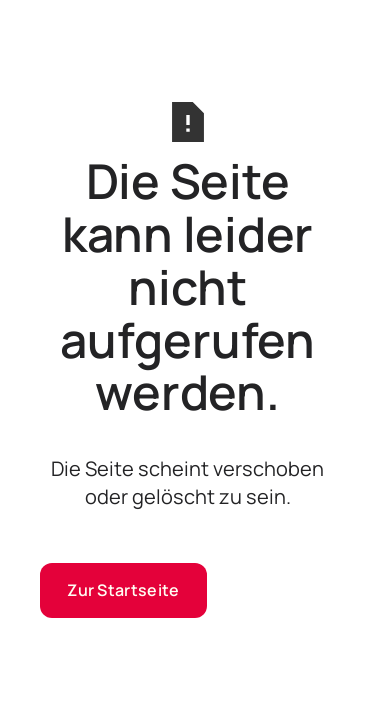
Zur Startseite (123, 590)
